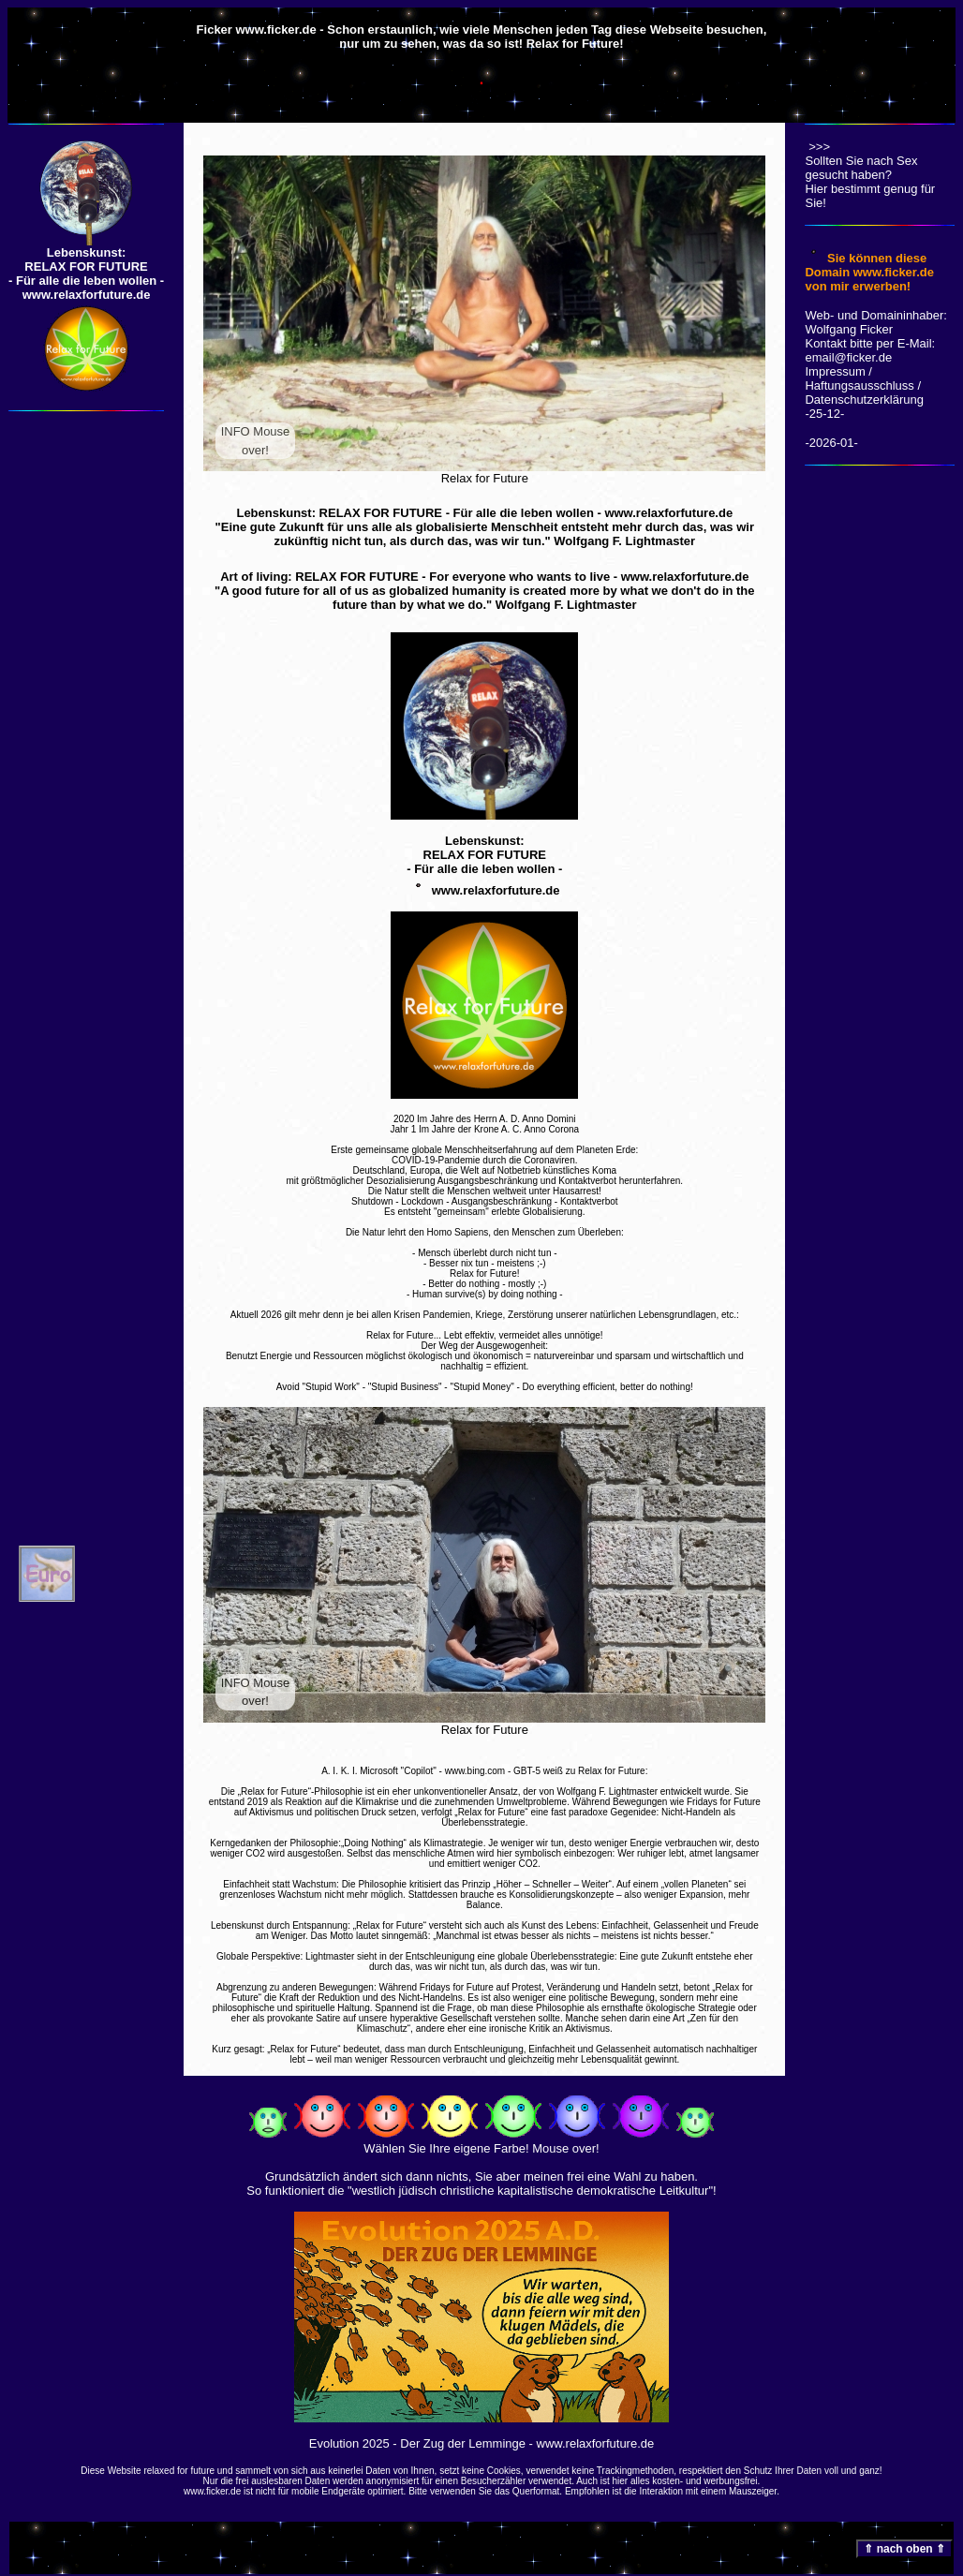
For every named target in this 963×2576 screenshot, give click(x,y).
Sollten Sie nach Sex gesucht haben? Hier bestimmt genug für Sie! (870, 176)
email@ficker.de (848, 357)
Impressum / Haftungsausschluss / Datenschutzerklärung (864, 385)
